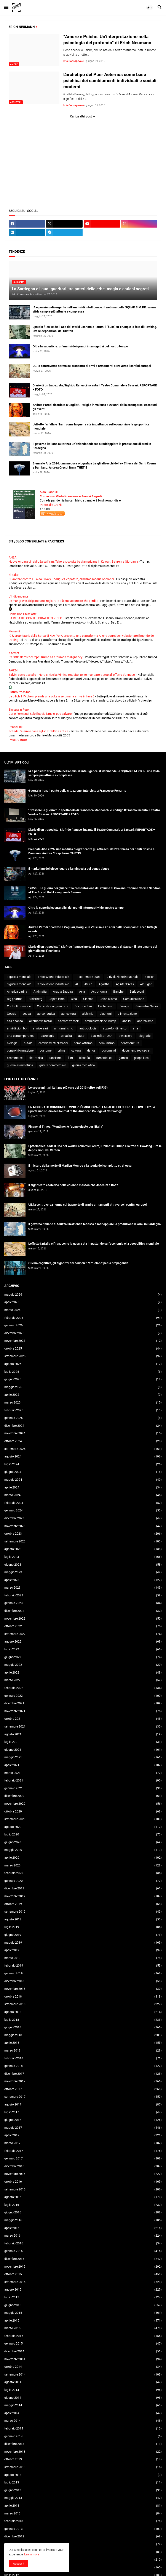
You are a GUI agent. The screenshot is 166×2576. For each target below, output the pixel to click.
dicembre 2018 (83, 1981)
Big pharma (14, 999)
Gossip (11, 1013)
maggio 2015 (83, 2313)
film (70, 1058)
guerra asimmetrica (20, 1065)
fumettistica (104, 1058)
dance (91, 1050)
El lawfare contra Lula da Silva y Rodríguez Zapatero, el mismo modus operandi (61, 579)
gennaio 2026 (83, 1325)
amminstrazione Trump (100, 1021)
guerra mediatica (83, 1065)
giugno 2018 (83, 2027)
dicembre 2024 (83, 1426)
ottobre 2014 (83, 2367)
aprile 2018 (83, 2043)
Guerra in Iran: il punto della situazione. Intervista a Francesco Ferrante (77, 790)
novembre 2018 (83, 1989)
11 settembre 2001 (88, 977)
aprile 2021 (83, 1765)
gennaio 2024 (83, 1510)
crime (61, 1050)
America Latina (17, 991)
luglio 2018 (83, 2020)
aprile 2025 (83, 1395)
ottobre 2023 (83, 1534)
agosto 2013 (83, 2475)
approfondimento (114, 1028)
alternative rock (68, 1021)
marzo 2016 (83, 2236)
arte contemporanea (20, 1035)
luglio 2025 (83, 1372)
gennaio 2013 (83, 2529)
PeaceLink (15, 727)
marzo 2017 (83, 2143)
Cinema (88, 999)
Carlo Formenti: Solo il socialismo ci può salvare (40, 713)
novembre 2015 (83, 2267)
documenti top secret (136, 1050)
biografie (144, 1035)
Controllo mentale (19, 1006)
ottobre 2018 (83, 1997)
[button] (6, 7)
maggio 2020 (83, 1850)
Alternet (14, 653)
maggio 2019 (83, 1943)
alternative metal (40, 1021)
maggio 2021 (83, 1757)
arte (135, 1028)
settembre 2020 (83, 1819)
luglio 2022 (83, 1649)
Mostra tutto (18, 739)
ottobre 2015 (83, 2274)
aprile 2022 (83, 1673)
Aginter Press (125, 984)
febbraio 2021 (83, 1780)
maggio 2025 (83, 1387)
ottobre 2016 (83, 2182)
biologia (12, 1043)
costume (45, 1050)
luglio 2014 (83, 2390)
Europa (124, 1006)
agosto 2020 (83, 1827)
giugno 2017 (83, 2120)
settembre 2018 (83, 2004)
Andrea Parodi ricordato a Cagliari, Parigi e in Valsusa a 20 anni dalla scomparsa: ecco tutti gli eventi (95, 407)
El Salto (14, 574)
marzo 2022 (83, 1680)
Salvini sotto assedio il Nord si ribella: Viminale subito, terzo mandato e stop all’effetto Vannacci (72, 674)
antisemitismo (63, 1028)
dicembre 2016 (83, 2166)
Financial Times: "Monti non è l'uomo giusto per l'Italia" (65, 1126)
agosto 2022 (83, 1642)
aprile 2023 (83, 1580)
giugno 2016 (83, 2212)
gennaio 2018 (83, 2066)
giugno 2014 (83, 2398)
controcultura (130, 1043)
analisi (126, 1021)
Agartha (104, 984)
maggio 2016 (83, 2220)
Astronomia (99, 991)
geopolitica (141, 1058)
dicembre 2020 (83, 1796)
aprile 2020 (83, 1858)
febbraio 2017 (83, 2151)
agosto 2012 (83, 2567)
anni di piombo (17, 1028)
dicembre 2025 (83, 1333)
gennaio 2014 (83, 2436)
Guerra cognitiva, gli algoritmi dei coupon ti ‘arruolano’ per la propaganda (78, 1263)
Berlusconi (137, 991)
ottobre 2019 (83, 1904)
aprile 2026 (83, 1302)
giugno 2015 (83, 2305)
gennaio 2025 (83, 1418)
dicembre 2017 (83, 2074)
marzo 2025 (83, 1402)
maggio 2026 (83, 1295)
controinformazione (20, 1050)
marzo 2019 (83, 1958)
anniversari (40, 1028)
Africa (88, 984)
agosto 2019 (83, 1919)
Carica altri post (81, 116)
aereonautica (46, 1013)
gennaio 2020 (83, 1881)
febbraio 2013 (83, 2521)
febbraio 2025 (83, 1410)
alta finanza (15, 1021)
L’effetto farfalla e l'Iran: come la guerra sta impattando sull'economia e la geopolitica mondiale (91, 426)
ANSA (12, 557)
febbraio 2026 (83, 1318)
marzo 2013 (83, 2513)
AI (76, 984)
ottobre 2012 (83, 2552)
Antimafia (40, 991)
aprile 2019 (83, 1950)
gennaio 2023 (83, 1603)
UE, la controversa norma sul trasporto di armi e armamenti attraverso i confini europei (92, 366)
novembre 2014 (83, 2359)
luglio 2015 (83, 2297)
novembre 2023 (83, 1526)
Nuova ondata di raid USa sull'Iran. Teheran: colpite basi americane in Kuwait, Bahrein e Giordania (73, 561)
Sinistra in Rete (19, 709)
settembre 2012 (83, 2560)
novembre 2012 (83, 2544)
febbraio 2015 (83, 2336)
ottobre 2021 (83, 1719)
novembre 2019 (83, 1896)
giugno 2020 (83, 1842)
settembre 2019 (83, 1912)
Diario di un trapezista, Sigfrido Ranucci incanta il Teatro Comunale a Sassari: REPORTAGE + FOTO (95, 387)
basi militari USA (101, 1035)
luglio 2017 (83, 2112)
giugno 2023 (83, 1565)
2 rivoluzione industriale (122, 977)
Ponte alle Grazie (51, 504)
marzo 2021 (83, 1773)
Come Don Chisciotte (23, 614)
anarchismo (145, 1021)
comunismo (107, 1043)
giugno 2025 (83, 1379)
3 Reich (149, 977)
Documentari (83, 1006)
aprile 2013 (83, 2506)
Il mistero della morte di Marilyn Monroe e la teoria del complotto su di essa (80, 1165)
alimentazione (127, 1013)
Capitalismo (57, 999)
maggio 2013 (83, 2498)
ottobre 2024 (83, 1441)
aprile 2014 (83, 2413)
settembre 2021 (83, 1726)
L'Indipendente (18, 596)
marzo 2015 (83, 2328)
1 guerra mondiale (19, 977)
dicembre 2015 (83, 2259)
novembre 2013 (83, 2452)
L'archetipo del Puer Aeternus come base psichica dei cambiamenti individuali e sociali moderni (109, 81)
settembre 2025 (83, 1356)
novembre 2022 (83, 1619)
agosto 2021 (83, 1734)
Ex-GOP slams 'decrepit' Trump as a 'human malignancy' (46, 657)
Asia (82, 991)
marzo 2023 (83, 1588)
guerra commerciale (52, 1065)
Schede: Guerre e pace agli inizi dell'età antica (38, 731)
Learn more (31, 2554)
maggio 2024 (83, 1480)
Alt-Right (146, 984)
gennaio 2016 (83, 2251)
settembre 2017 (83, 2097)
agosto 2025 (83, 1364)
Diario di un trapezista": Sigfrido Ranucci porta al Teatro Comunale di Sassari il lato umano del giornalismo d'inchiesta (92, 949)
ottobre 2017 (83, 2089)
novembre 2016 (83, 2174)
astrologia (47, 1035)
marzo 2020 (83, 1865)
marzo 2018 (83, 2050)
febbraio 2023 (83, 1595)
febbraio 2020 (83, 1873)
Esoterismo (105, 1006)
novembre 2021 (83, 1711)
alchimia (87, 1013)
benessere (125, 1035)
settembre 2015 (83, 2282)
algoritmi (106, 1013)
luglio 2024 (83, 1464)
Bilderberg (35, 999)
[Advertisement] (83, 165)
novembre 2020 (83, 1804)
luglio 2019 (83, 1927)
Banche (118, 991)
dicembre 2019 (83, 1888)
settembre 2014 (83, 2374)
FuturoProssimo (19, 692)
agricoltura (68, 1013)
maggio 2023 (83, 1572)
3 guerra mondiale (19, 984)
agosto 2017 (83, 2104)
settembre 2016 (83, 2189)
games (123, 1058)
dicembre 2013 (83, 2444)
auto (81, 1035)
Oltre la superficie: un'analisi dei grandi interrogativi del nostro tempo (80, 346)
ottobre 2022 (83, 1626)
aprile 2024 (83, 1487)
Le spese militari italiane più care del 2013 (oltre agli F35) (68, 1087)
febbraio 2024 (83, 1503)
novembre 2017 (83, 2081)
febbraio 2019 (83, 1966)
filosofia (84, 1058)
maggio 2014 (83, 2405)
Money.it (14, 631)
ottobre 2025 (83, 1349)
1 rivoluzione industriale (53, 977)
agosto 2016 (83, 2197)
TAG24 (13, 670)
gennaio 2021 (83, 1788)
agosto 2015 (83, 2290)
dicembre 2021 (83, 1703)
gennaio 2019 (83, 1973)
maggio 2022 (83, 1665)
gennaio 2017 (83, 2158)
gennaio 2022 (83, 1696)
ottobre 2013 (83, 2459)
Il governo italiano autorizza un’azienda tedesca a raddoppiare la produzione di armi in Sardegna (92, 446)
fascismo (55, 1058)
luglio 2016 (83, 2205)
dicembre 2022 (83, 1611)
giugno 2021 (83, 1750)
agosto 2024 (83, 1456)
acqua (26, 1013)
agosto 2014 (83, 2382)
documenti (109, 1050)
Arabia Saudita (63, 991)
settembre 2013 (83, 2467)
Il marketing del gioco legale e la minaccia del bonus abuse (68, 868)
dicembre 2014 (83, 2351)
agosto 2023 (83, 1549)
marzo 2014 (83, 2421)
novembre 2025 (83, 1341)
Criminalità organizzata (52, 1006)
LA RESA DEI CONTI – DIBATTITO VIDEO (35, 618)
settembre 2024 (83, 1449)
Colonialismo (108, 999)
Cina (74, 999)
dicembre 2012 (83, 2536)
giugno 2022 (83, 1657)
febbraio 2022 (83, 1688)
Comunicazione (133, 999)
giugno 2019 (83, 1935)
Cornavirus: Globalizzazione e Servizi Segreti (71, 496)
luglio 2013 (83, 2482)
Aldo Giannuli (48, 492)
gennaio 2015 (83, 2344)
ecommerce (14, 1058)
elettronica (36, 1058)
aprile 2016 (83, 2228)
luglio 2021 (83, 1742)
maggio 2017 (83, 2128)
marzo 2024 (83, 1495)
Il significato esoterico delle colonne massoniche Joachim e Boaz (73, 1185)
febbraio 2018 (83, 2058)
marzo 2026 (83, 1310)
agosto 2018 (83, 2012)
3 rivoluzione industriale (53, 984)
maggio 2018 (83, 2035)
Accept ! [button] (18, 2563)
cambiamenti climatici (53, 1043)
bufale (28, 1043)
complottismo (83, 1043)
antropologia (88, 1028)
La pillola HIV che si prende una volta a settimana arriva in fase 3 (51, 696)
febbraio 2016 (83, 2243)
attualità (66, 1035)
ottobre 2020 (83, 1811)
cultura (76, 1050)
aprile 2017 (83, 2135)
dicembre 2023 (83, 1518)
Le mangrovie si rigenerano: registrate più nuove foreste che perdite (53, 600)
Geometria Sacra (147, 1006)
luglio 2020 (83, 1834)
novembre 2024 (83, 1433)
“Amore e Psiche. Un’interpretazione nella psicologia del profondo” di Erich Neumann (107, 39)
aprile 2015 (83, 2321)
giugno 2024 (83, 1472)
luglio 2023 (83, 1557)
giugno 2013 (83, 2490)
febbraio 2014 (83, 2428)
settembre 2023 (83, 1541)
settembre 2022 (83, 1634)
